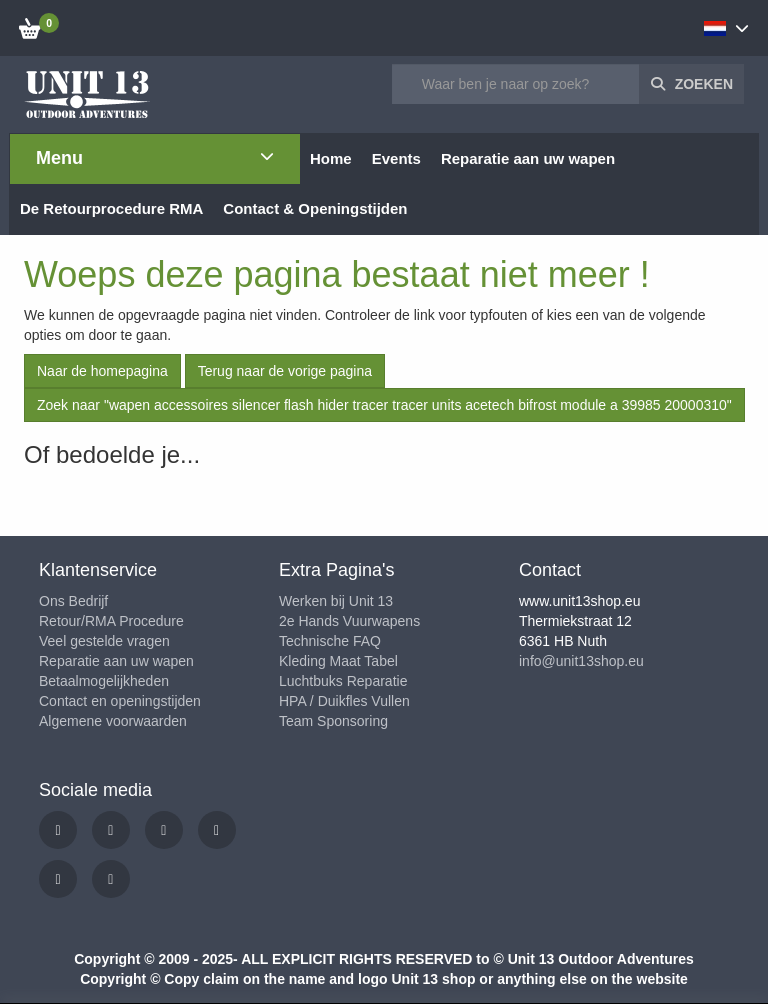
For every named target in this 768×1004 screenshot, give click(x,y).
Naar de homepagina (102, 371)
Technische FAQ (330, 641)
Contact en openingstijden (120, 701)
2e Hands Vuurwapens (349, 621)
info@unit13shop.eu (581, 661)
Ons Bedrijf (73, 601)
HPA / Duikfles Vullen (344, 701)
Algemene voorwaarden (113, 721)
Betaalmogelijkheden (104, 681)
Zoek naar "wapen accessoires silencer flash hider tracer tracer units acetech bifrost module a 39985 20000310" (384, 405)
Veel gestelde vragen (104, 641)
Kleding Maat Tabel (338, 661)
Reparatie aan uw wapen (116, 661)
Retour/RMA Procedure (111, 621)
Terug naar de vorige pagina (285, 371)
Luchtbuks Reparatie (343, 681)
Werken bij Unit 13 (336, 601)
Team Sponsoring (333, 721)
